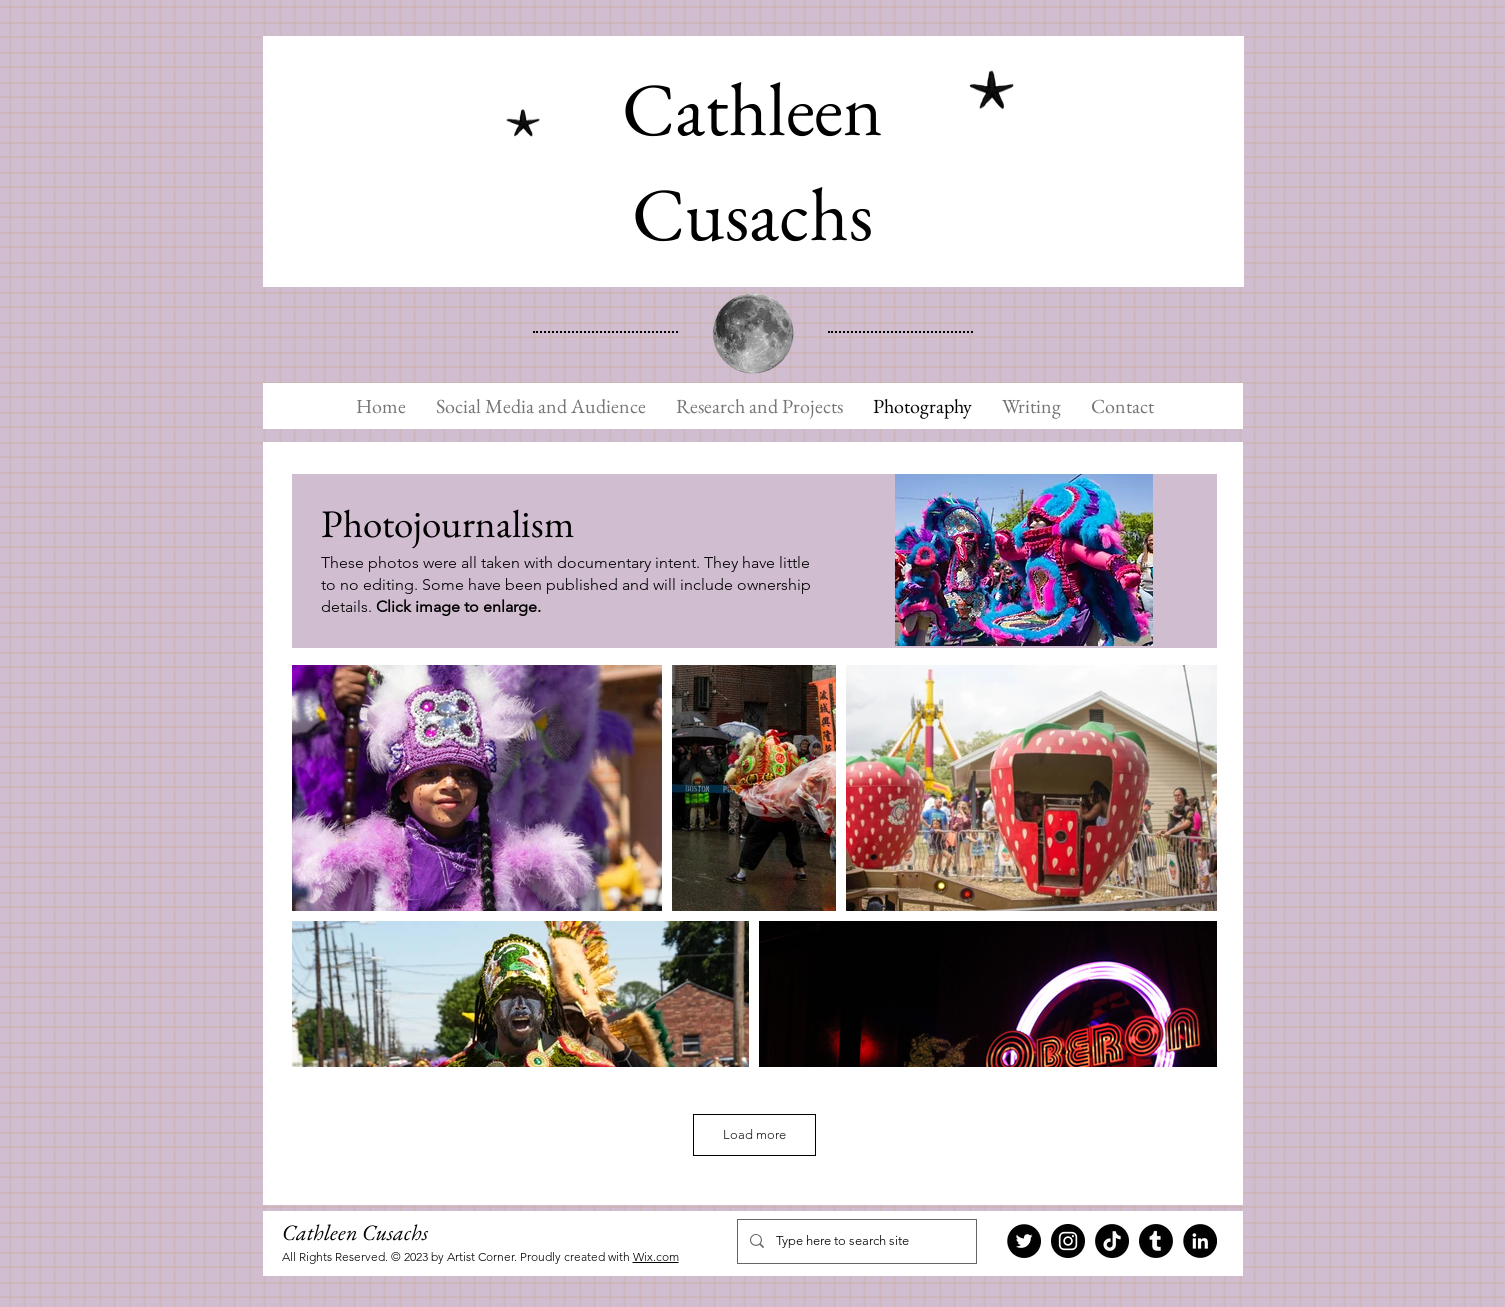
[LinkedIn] (1200, 1241)
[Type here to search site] (855, 1241)
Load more (754, 1134)
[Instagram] (1068, 1241)
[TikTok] (1112, 1241)
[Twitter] (1024, 1241)
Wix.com (656, 1256)
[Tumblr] (1156, 1241)
